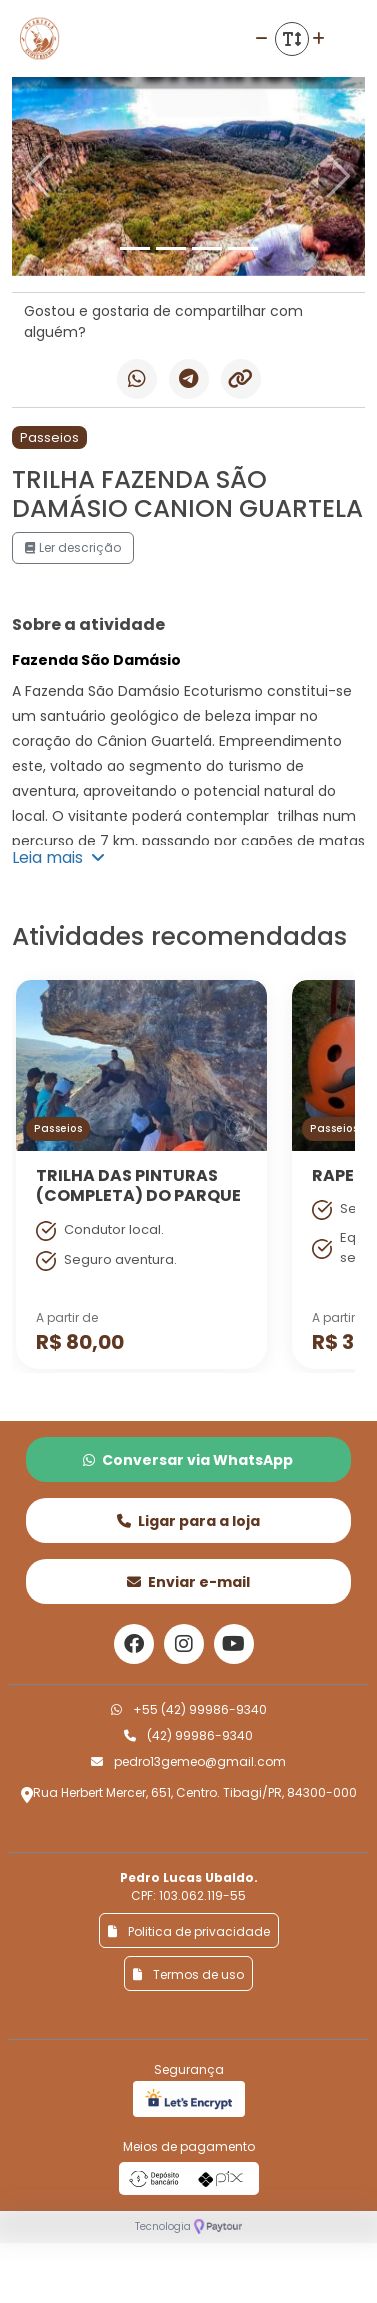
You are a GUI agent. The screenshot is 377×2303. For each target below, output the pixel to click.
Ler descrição (73, 547)
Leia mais (58, 857)
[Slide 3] (207, 248)
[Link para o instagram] (184, 1644)
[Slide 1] (135, 248)
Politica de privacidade (189, 1931)
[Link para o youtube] (234, 1644)
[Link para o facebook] (134, 1644)
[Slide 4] (243, 248)
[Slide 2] (171, 248)
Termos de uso (188, 1974)
